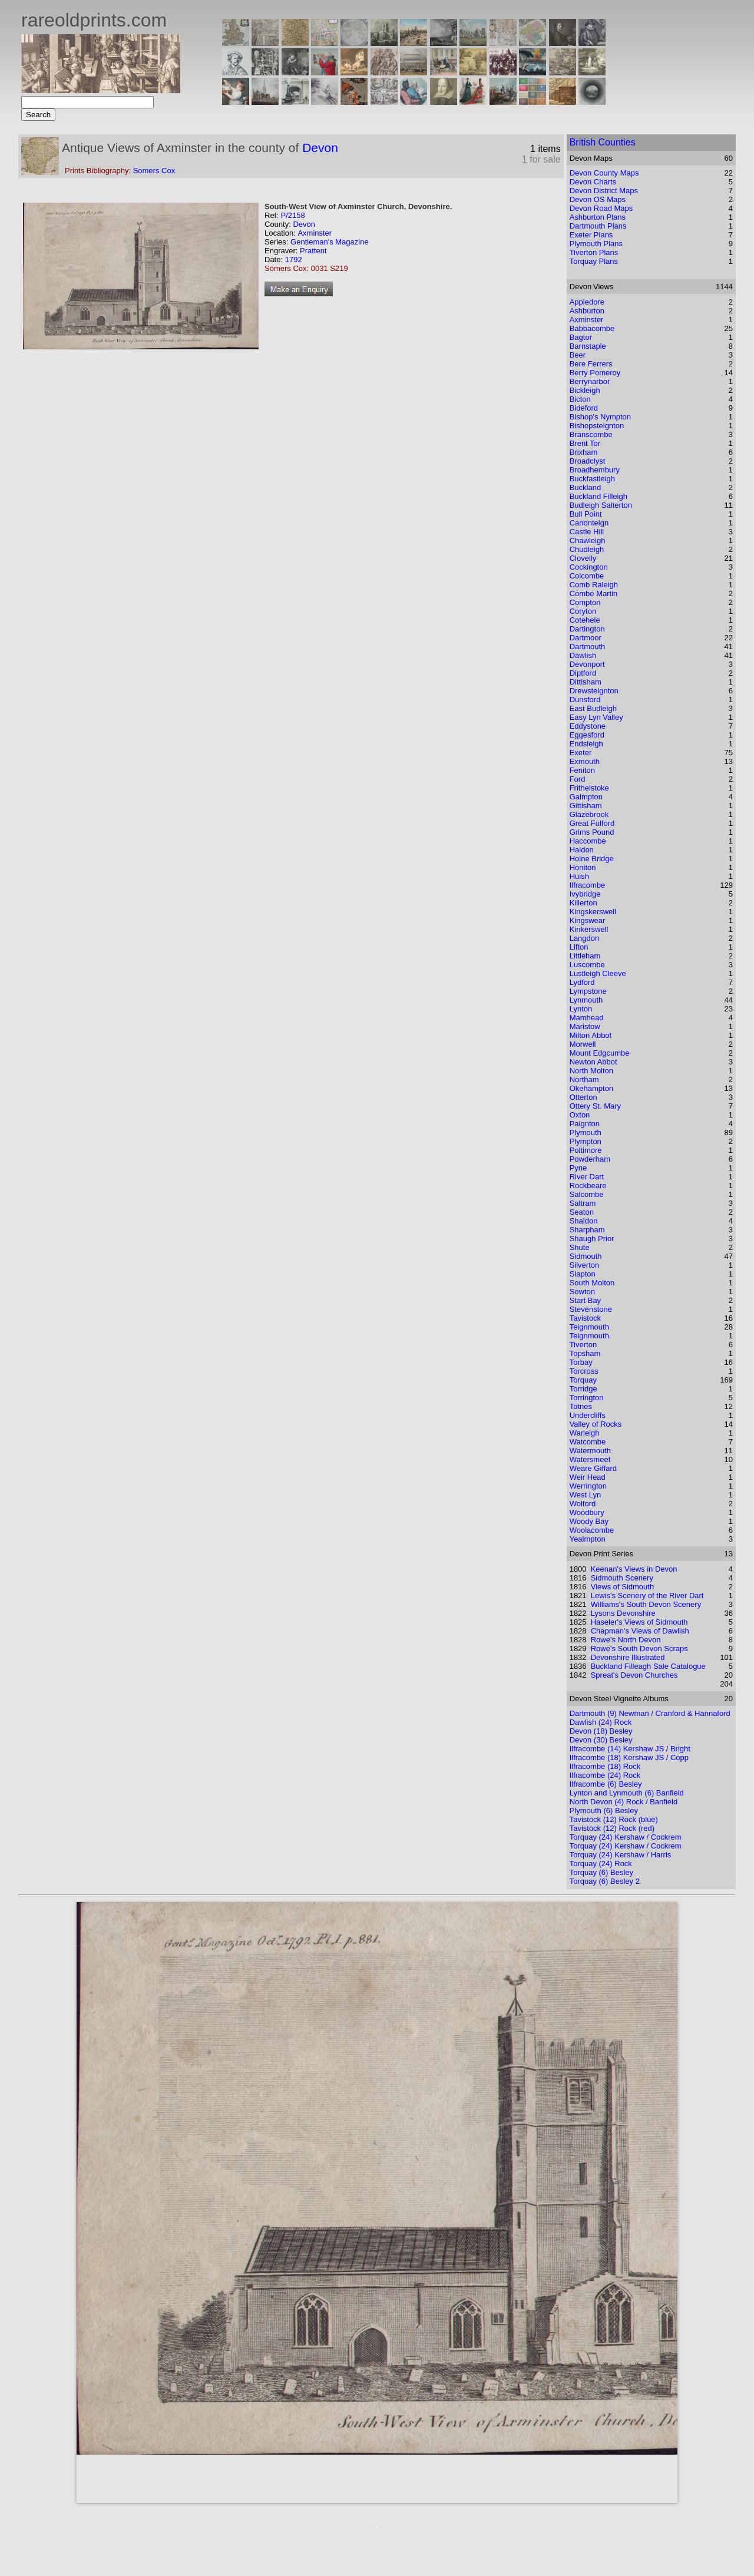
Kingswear (588, 920)
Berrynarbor (590, 381)
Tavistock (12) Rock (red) (612, 1828)
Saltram (583, 1203)
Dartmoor (585, 637)
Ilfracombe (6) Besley (606, 1784)
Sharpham (587, 1229)
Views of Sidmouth (622, 1586)
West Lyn (585, 1494)
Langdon (585, 938)
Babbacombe (592, 328)
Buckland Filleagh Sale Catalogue (648, 1666)
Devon (320, 147)
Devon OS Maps (598, 199)
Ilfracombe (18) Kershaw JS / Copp (629, 1757)
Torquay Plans (594, 261)
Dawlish (583, 655)
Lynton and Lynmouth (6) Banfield (627, 1792)
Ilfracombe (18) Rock (605, 1766)
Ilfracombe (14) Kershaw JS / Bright (630, 1748)
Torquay (583, 1379)
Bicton (580, 399)
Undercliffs (588, 1415)
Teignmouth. (590, 1335)
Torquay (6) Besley (601, 1872)
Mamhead (587, 1017)
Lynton (581, 1008)
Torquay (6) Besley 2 (605, 1881)
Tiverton (583, 1344)
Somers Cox (154, 170)
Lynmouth (586, 1000)
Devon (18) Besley (601, 1731)
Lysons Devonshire (623, 1613)
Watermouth (590, 1450)
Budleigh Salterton (601, 505)
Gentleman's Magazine (329, 241)
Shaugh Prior (592, 1238)
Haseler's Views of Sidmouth (639, 1622)
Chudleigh (587, 549)
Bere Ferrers (591, 363)
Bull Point (586, 514)
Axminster (314, 233)
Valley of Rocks (596, 1424)
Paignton (585, 1123)
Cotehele (585, 620)
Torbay (581, 1362)
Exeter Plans (591, 234)
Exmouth (585, 761)
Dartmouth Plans (598, 225)
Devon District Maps (604, 190)
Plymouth (585, 1132)
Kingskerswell (593, 911)
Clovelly (583, 558)
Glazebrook (589, 814)
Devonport (587, 664)
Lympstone (588, 991)
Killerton (583, 902)
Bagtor (581, 337)
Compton (585, 602)
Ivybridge (585, 893)
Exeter (581, 752)
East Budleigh (593, 708)
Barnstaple (588, 346)
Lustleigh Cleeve (598, 973)
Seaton (582, 1212)
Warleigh (585, 1432)
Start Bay (585, 1300)
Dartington (587, 628)
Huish (579, 876)
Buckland (585, 487)
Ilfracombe (588, 885)
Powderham (590, 1159)
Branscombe (591, 434)
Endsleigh (586, 743)
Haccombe (588, 840)
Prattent (313, 250)
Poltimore (586, 1150)
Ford (578, 779)
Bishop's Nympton (600, 416)
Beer (578, 354)
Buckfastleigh (592, 478)
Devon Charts (593, 181)
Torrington (587, 1397)
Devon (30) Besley (601, 1739)
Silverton (585, 1265)
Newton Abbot (593, 1061)
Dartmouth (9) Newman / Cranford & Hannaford (650, 1713)
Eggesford (587, 734)
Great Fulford (592, 823)
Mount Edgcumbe (600, 1053)
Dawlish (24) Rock (600, 1722)
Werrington (588, 1486)
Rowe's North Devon (626, 1639)
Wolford (583, 1503)
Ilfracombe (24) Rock (605, 1775)
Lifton (579, 947)
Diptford (583, 673)
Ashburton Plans (598, 217)
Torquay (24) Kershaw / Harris (621, 1854)
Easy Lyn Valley (596, 717)
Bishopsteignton (597, 425)
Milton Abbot (591, 1035)
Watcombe (588, 1441)
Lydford (582, 982)
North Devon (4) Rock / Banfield (624, 1801)
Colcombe (587, 575)
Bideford (584, 408)
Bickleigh (585, 390)
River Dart (587, 1176)
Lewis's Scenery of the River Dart (647, 1595)
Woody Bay (589, 1521)
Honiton (583, 867)
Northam (584, 1079)
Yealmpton (588, 1539)
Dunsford (585, 699)
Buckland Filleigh (598, 496)
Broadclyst (588, 461)
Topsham (585, 1353)
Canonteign (589, 522)
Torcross (584, 1371)
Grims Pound (592, 832)
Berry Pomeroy (595, 372)
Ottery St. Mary (595, 1106)
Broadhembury (595, 469)
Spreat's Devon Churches (634, 1675)
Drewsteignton (594, 690)
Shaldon (584, 1220)
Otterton (583, 1097)
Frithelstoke (589, 787)
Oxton (580, 1114)
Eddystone (588, 726)
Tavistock (585, 1318)
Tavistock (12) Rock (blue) (614, 1819)
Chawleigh (588, 540)
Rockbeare (588, 1185)
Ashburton (587, 310)
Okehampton (591, 1088)
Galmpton (586, 796)
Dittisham (585, 681)
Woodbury (587, 1512)
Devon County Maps (604, 172)
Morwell (583, 1044)
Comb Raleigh (594, 584)
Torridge (583, 1388)
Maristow (585, 1026)
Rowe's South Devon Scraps (639, 1648)
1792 (293, 259)
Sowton (582, 1291)
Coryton (583, 611)
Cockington (589, 567)
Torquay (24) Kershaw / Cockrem (626, 1837)
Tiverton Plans (594, 252)
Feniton (582, 770)
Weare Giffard (593, 1468)
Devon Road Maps (601, 208)
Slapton (583, 1273)
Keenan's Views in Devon (634, 1569)
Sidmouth (586, 1256)
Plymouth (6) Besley (604, 1810)
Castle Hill (587, 531)
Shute (580, 1247)
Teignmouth (589, 1326)
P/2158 (292, 215)
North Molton (591, 1070)
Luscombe (587, 964)
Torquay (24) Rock (601, 1863)
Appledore (587, 301)
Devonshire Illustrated (628, 1657)
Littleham (585, 955)
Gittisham (586, 805)
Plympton (585, 1141)
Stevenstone (591, 1309)
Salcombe (587, 1194)
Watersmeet (590, 1459)
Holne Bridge (592, 858)
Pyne (578, 1167)
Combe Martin (594, 593)
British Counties (603, 142)
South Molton (592, 1282)
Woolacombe (592, 1530)
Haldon (582, 849)
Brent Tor (585, 443)
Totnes (581, 1406)
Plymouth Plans (596, 243)
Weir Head (588, 1477)
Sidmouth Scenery (622, 1577)
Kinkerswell (589, 929)
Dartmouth (588, 646)
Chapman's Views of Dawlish (640, 1630)
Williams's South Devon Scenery (646, 1604)
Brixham (584, 452)
